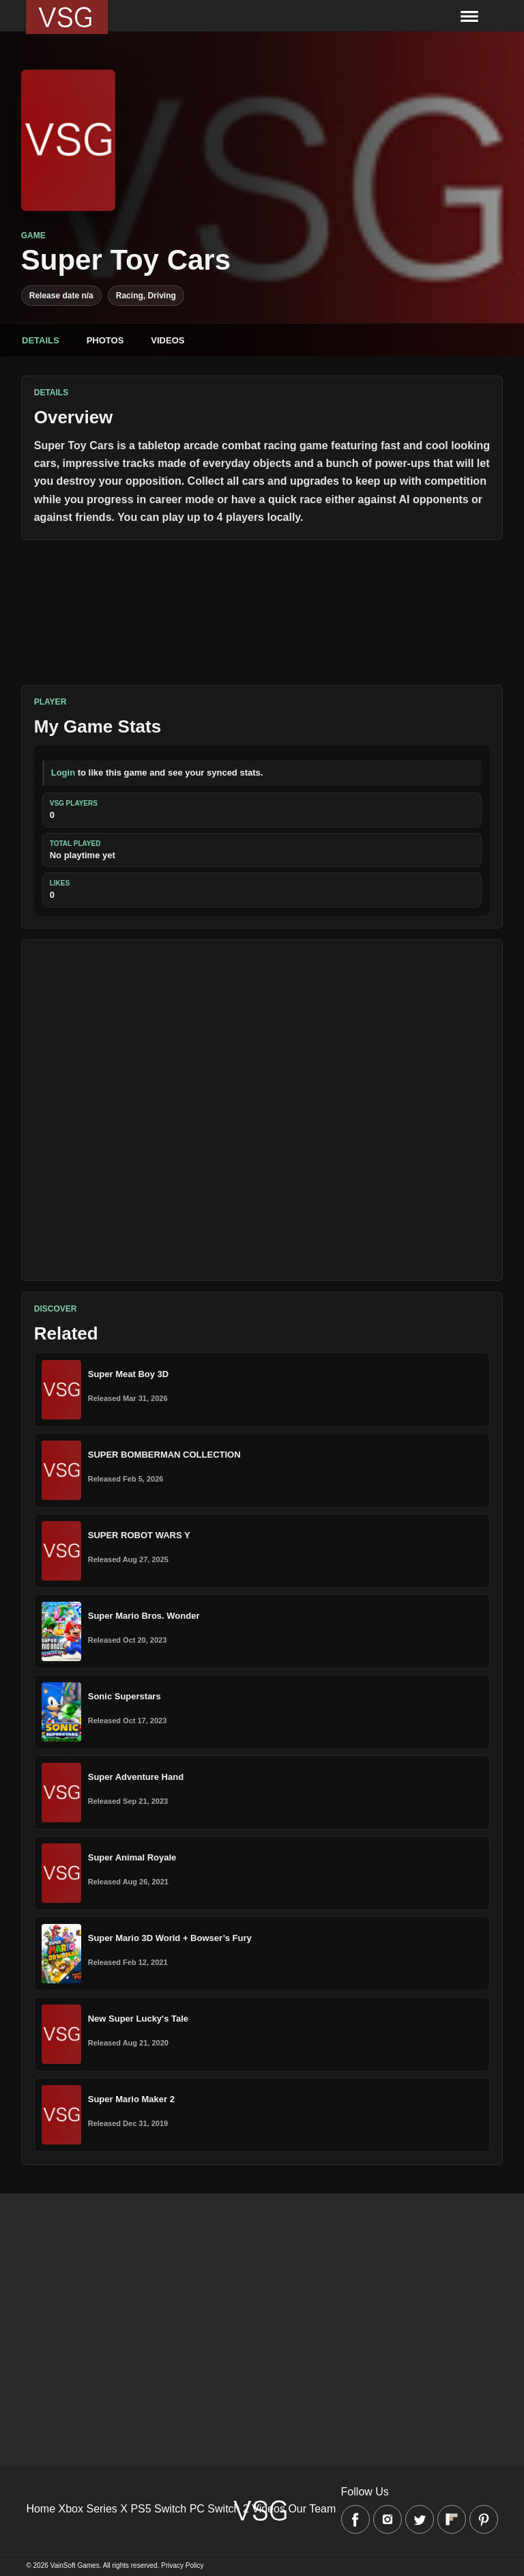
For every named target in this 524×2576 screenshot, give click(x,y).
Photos (105, 340)
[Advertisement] (262, 1110)
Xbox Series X (93, 2509)
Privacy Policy (182, 2565)
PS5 (140, 2509)
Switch (170, 2509)
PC (197, 2509)
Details (40, 340)
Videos (167, 340)
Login (63, 772)
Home (40, 2509)
